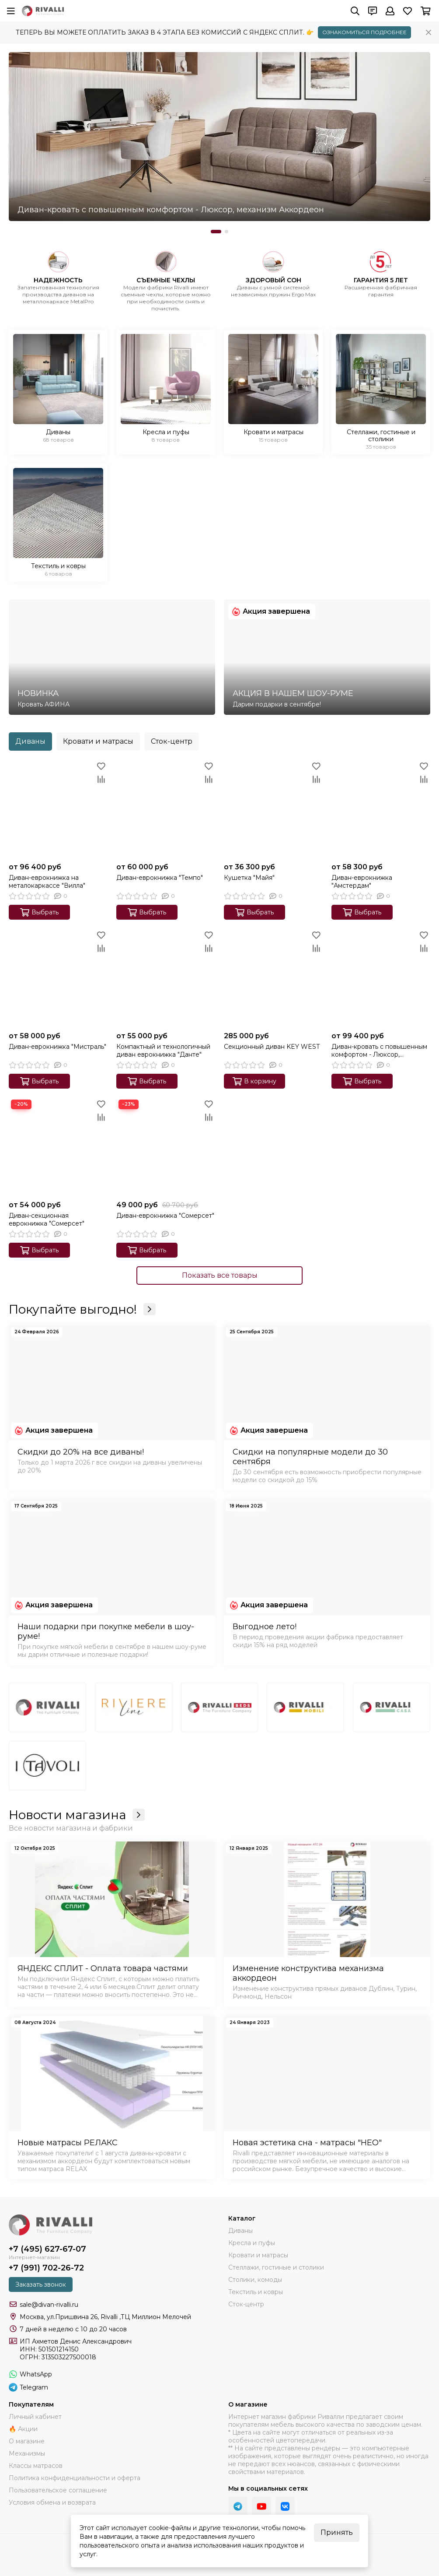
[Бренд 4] (305, 1707)
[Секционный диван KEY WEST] (273, 977)
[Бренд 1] (47, 1707)
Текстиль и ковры (255, 2292)
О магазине (27, 2441)
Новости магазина (77, 1815)
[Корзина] (425, 11)
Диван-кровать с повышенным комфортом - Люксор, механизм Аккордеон (379, 1050)
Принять (337, 2532)
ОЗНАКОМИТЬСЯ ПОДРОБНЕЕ (364, 32)
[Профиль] (390, 11)
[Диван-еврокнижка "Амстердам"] (380, 808)
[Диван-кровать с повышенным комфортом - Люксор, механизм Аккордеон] (219, 136)
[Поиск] (355, 11)
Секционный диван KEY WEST (272, 1047)
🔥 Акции (23, 2429)
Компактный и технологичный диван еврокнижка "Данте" (163, 1050)
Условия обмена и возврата (52, 2502)
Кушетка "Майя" (249, 878)
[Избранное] (407, 11)
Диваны (30, 741)
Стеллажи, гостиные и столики (276, 2267)
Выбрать (39, 912)
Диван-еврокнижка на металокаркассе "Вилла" (47, 881)
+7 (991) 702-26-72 (46, 2268)
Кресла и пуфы (251, 2243)
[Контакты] (372, 11)
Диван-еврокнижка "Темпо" (159, 878)
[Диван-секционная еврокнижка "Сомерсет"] (58, 1146)
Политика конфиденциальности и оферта (74, 2478)
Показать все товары (220, 1275)
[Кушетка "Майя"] (273, 808)
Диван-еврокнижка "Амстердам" (361, 881)
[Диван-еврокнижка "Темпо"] (165, 808)
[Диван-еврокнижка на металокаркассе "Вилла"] (58, 808)
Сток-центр (171, 741)
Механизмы (27, 2453)
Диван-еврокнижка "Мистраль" (57, 1047)
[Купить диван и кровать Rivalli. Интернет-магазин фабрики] (43, 11)
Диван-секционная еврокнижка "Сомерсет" (46, 1219)
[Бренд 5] (391, 1707)
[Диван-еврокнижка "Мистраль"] (58, 977)
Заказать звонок (40, 2284)
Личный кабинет (35, 2417)
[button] (216, 231)
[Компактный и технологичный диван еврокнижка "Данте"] (165, 977)
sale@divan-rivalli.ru (49, 2305)
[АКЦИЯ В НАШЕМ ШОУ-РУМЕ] (327, 657)
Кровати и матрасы (98, 741)
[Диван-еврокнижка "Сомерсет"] (165, 1146)
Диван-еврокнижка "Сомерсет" (165, 1215)
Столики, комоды (255, 2280)
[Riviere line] (133, 1707)
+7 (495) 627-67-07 (47, 2249)
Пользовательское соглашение (58, 2490)
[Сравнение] (101, 779)
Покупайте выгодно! (82, 1309)
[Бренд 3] (219, 1707)
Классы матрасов (36, 2466)
